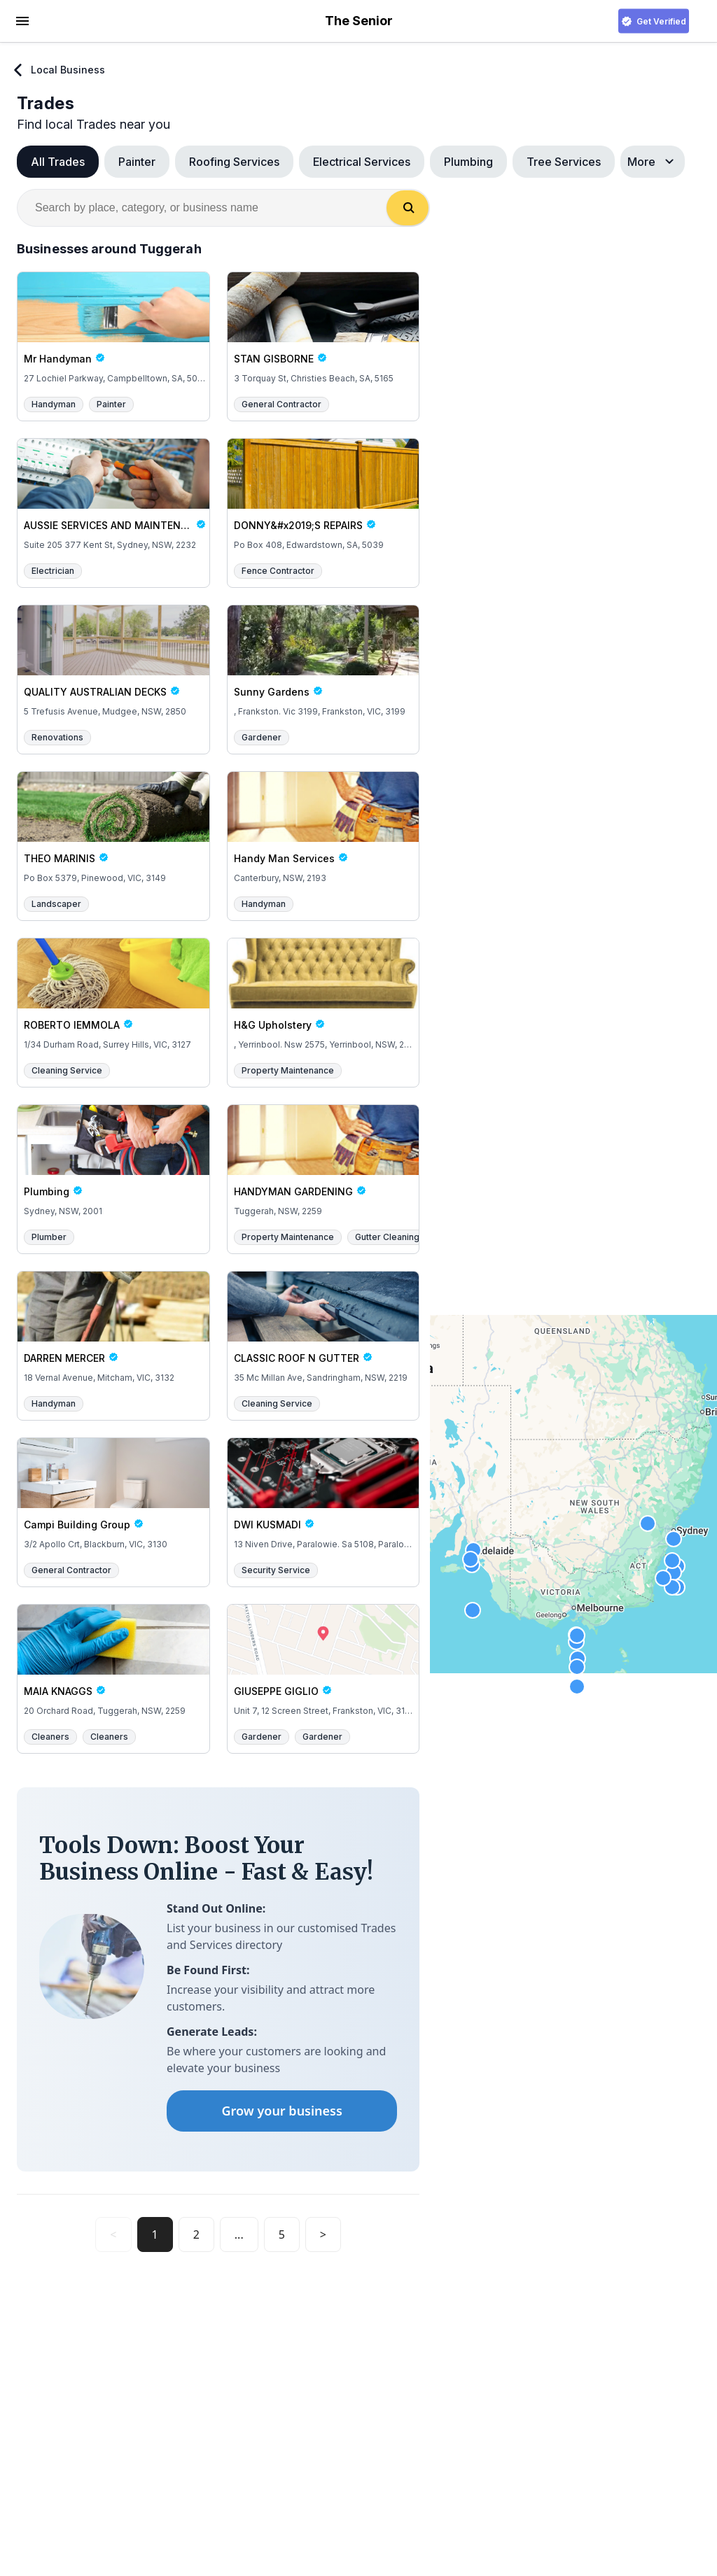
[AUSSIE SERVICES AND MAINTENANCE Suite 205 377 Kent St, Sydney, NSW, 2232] (113, 495)
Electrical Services (361, 162)
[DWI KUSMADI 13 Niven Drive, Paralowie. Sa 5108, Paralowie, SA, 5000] (323, 1494)
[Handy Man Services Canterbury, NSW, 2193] (323, 828)
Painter (136, 162)
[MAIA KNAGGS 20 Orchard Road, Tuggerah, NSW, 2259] (113, 1661)
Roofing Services (234, 162)
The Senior (359, 20)
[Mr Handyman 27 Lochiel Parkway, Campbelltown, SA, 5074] (113, 329)
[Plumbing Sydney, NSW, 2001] (113, 1161)
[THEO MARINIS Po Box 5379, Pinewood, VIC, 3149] (113, 828)
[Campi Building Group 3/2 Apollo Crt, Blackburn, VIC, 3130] (113, 1494)
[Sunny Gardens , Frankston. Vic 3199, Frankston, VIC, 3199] (323, 662)
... (239, 2234)
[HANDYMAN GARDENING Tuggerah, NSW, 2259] (323, 1161)
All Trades (58, 162)
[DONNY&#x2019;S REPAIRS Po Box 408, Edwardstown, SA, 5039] (323, 495)
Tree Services (564, 162)
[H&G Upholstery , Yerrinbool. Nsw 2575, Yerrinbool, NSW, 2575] (323, 995)
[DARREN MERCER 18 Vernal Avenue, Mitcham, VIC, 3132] (113, 1328)
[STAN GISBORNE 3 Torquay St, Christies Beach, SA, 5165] (323, 329)
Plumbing (468, 162)
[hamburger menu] (22, 20)
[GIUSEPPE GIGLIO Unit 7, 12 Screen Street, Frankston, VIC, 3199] (323, 1661)
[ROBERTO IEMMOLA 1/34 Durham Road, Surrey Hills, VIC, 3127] (113, 995)
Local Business (58, 70)
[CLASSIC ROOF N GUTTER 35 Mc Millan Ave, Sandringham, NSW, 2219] (323, 1328)
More (652, 161)
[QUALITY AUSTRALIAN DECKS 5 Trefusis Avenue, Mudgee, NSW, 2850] (113, 662)
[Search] (408, 207)
